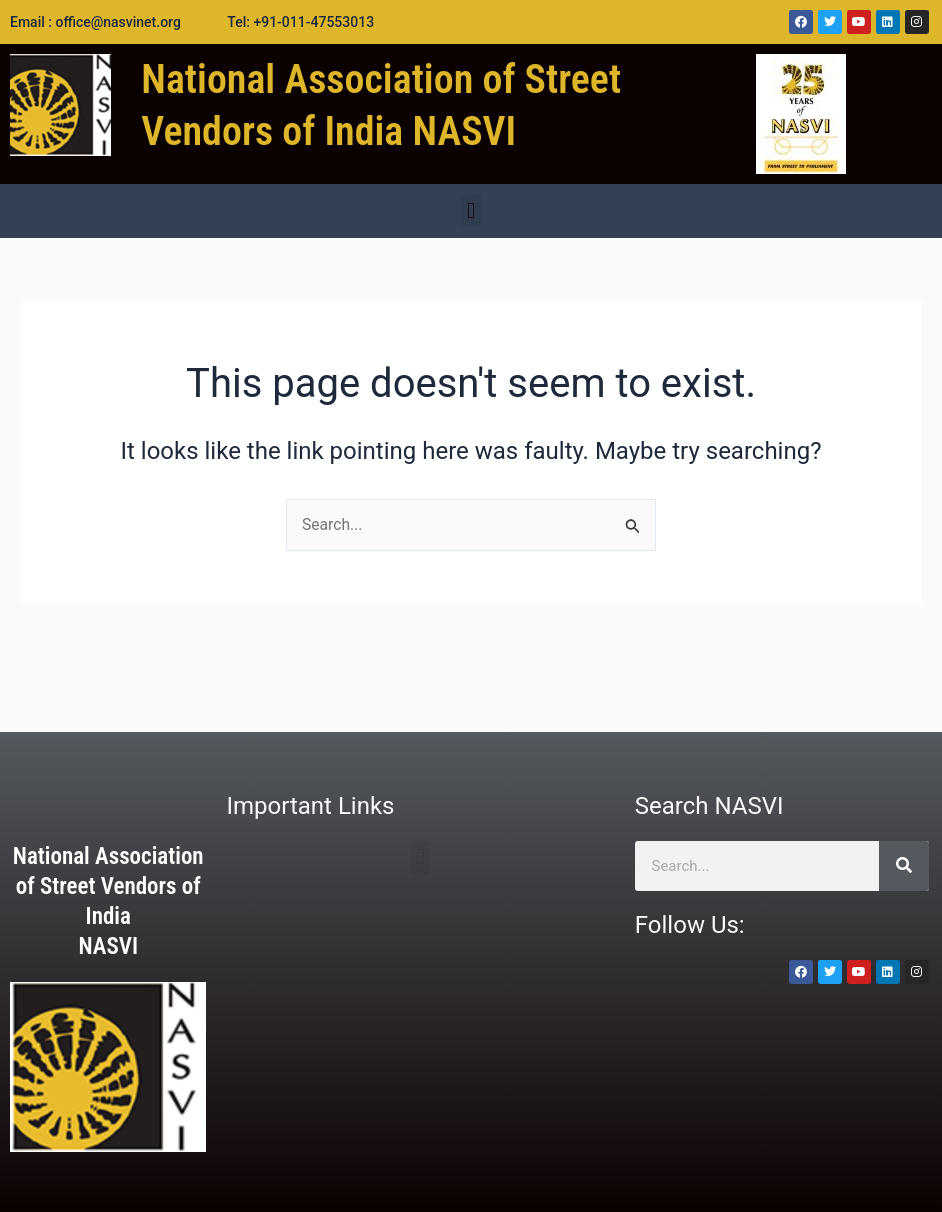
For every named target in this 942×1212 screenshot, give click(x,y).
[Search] (904, 866)
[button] (470, 210)
